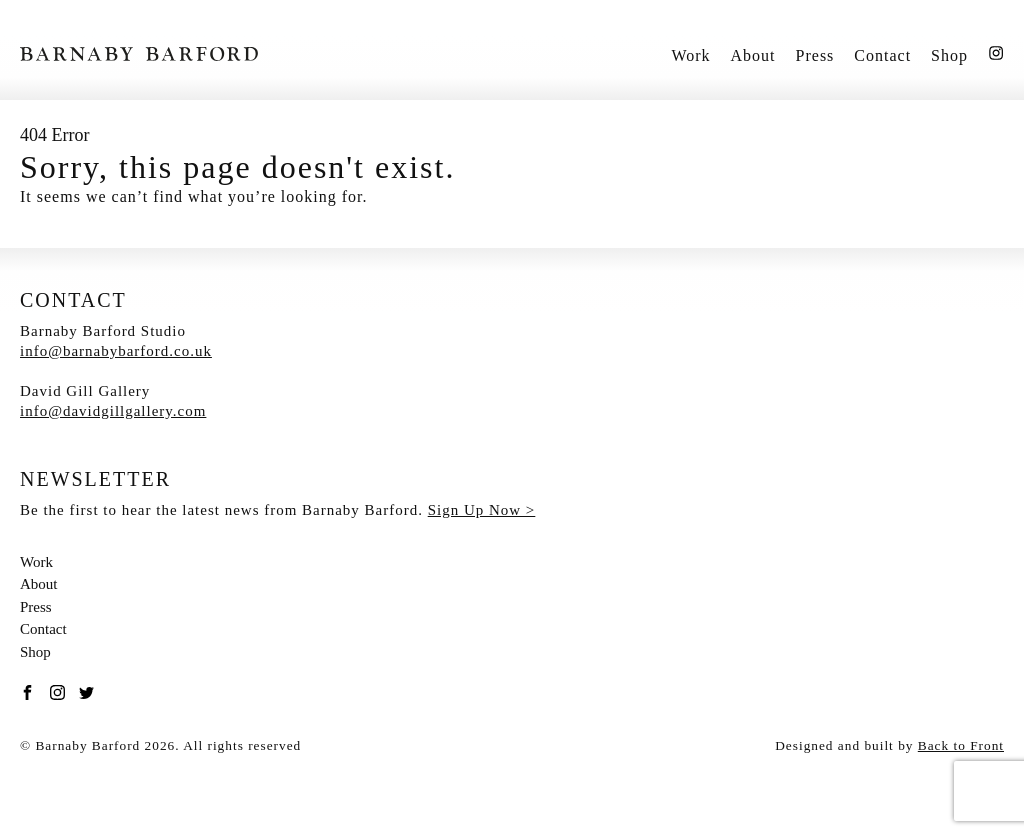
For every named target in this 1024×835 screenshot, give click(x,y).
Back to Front (961, 745)
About (753, 55)
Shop (949, 55)
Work (690, 55)
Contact (882, 55)
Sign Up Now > (482, 510)
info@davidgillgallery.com (113, 411)
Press (815, 55)
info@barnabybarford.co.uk (116, 351)
